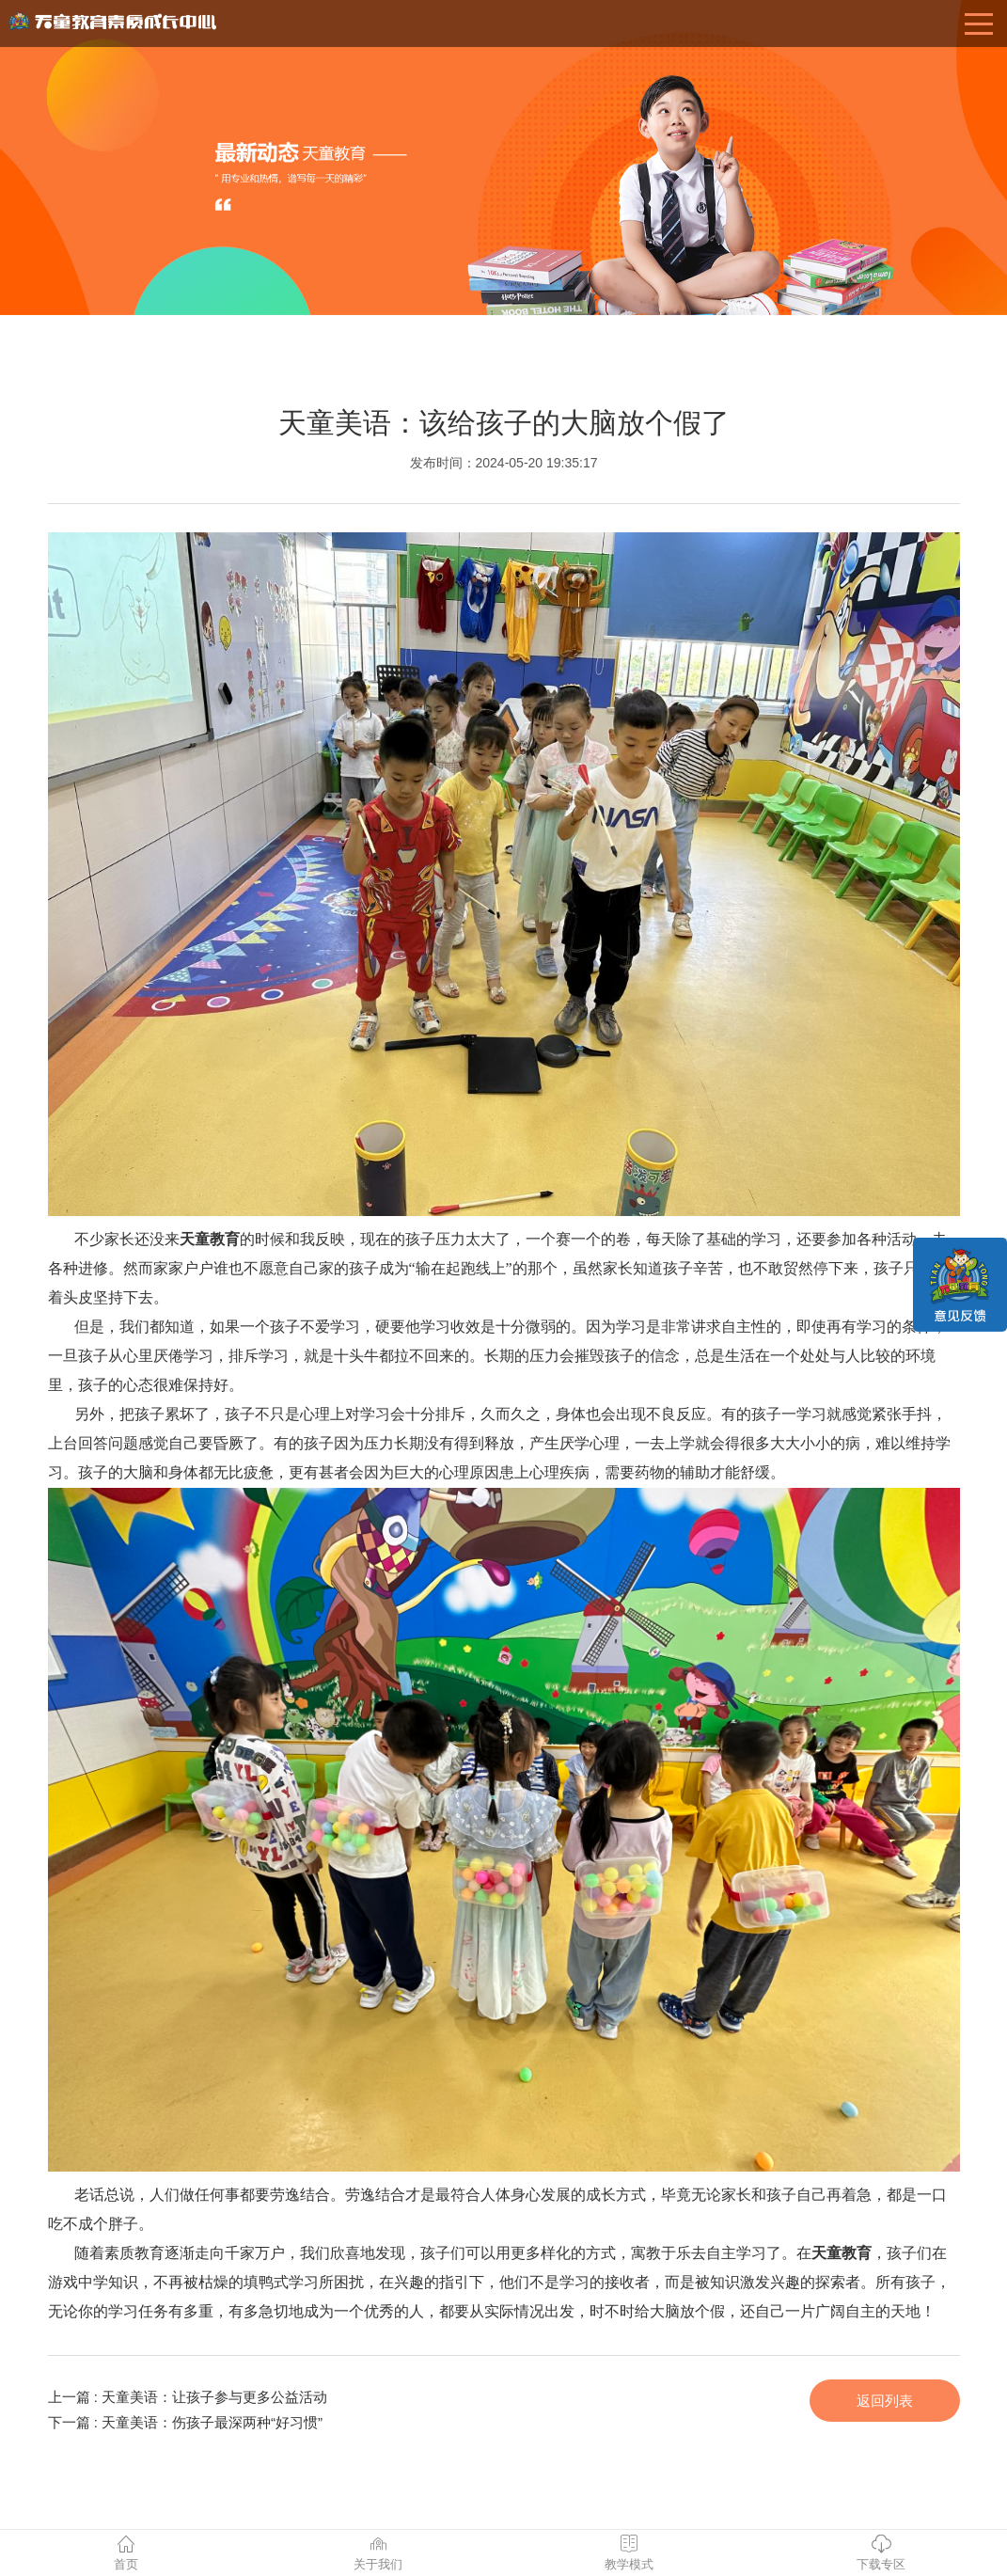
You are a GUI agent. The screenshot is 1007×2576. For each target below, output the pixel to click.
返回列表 (885, 2401)
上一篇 (188, 2397)
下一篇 (185, 2422)
